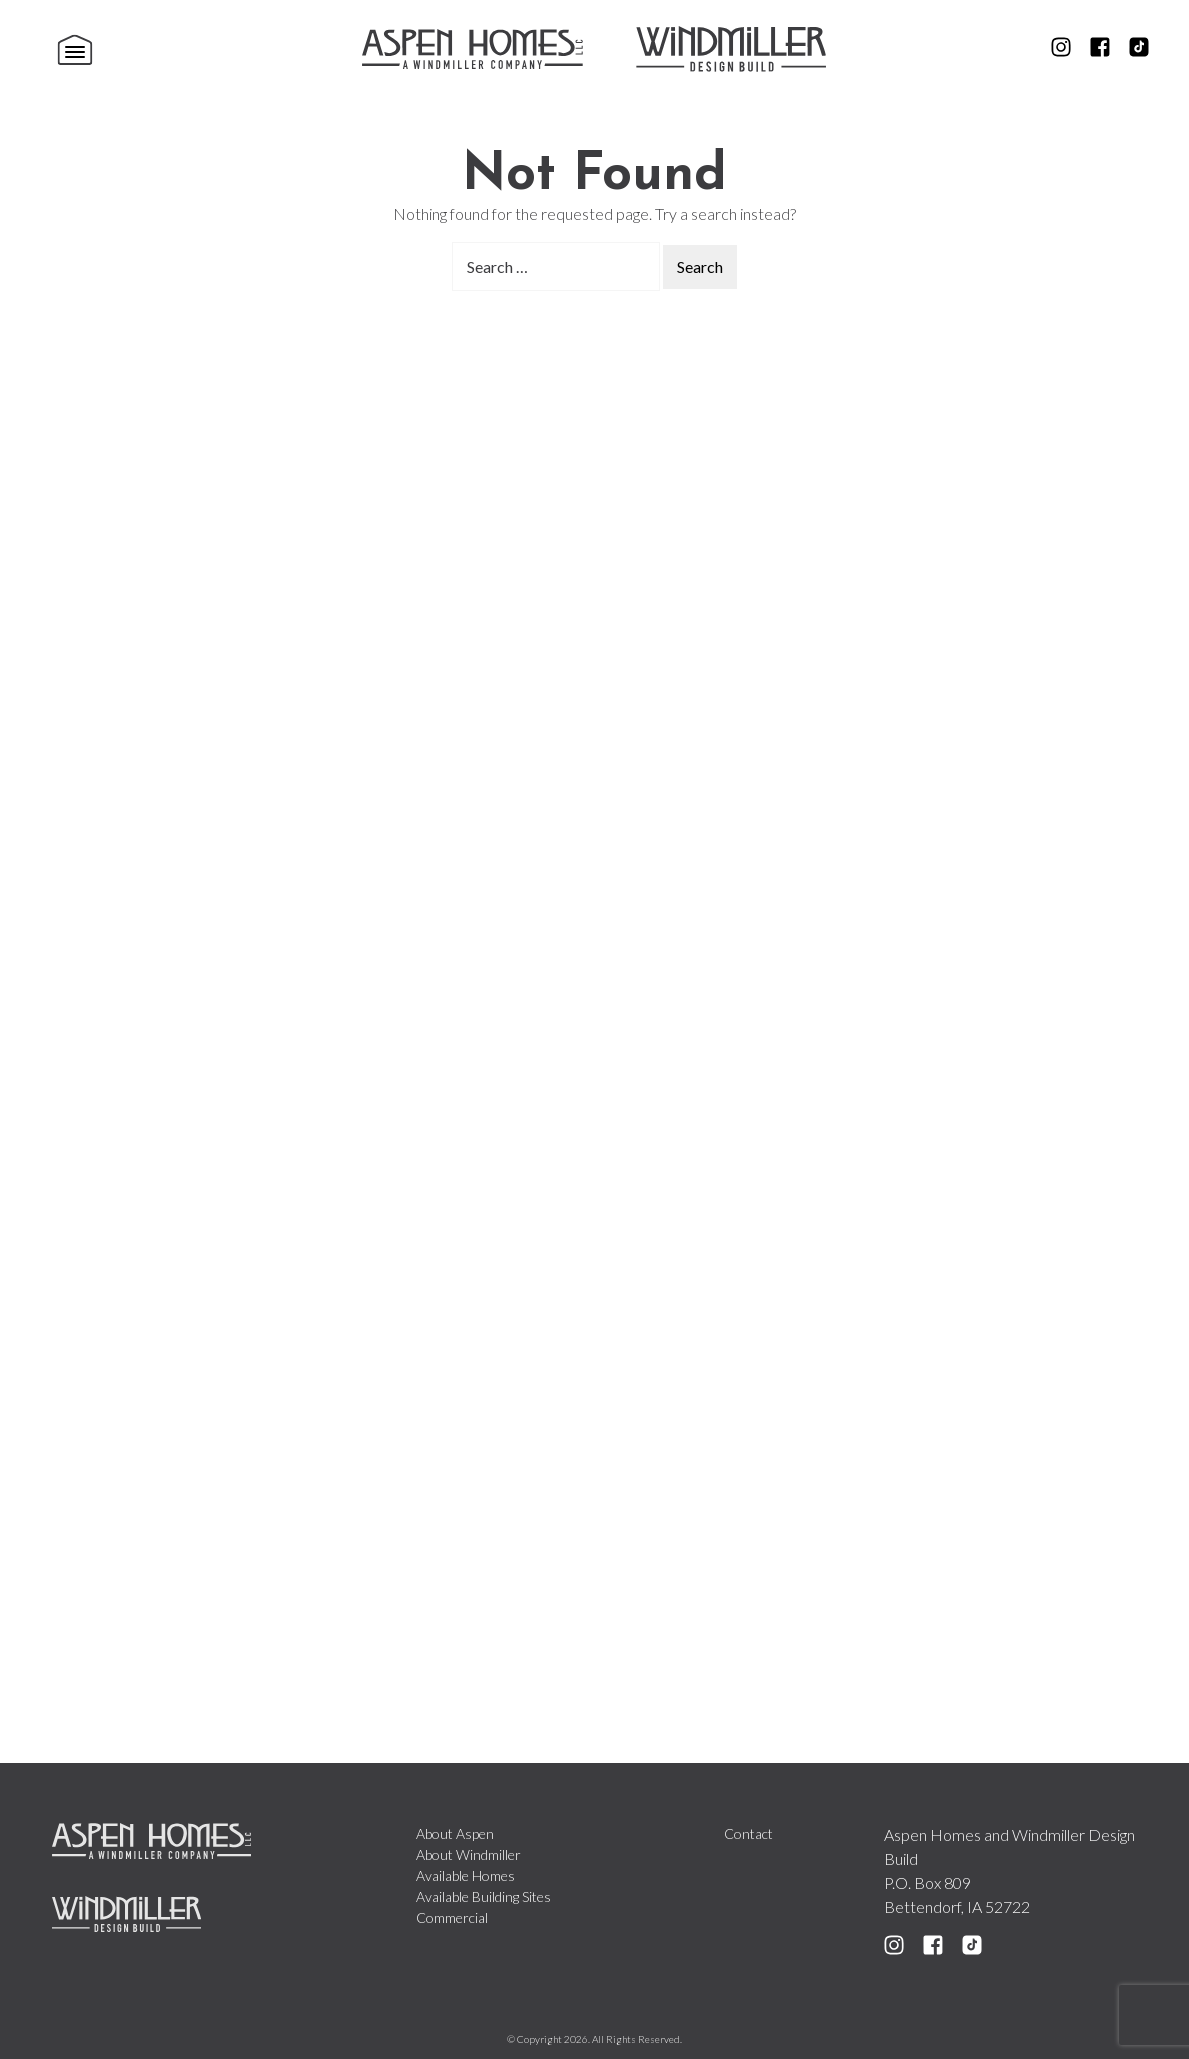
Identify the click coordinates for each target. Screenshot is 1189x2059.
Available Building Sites (483, 1896)
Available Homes (465, 1875)
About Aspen (455, 1833)
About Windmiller (468, 1854)
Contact (748, 1833)
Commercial (452, 1917)
